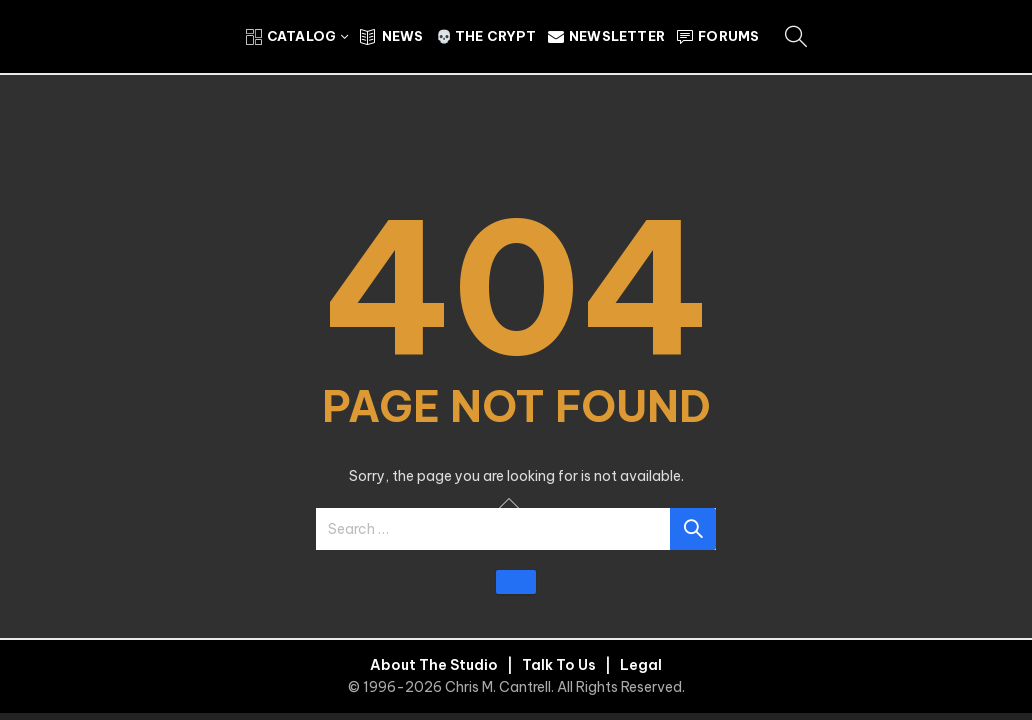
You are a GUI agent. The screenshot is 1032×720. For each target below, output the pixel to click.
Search (693, 529)
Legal (641, 665)
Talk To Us (559, 665)
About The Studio (434, 665)
